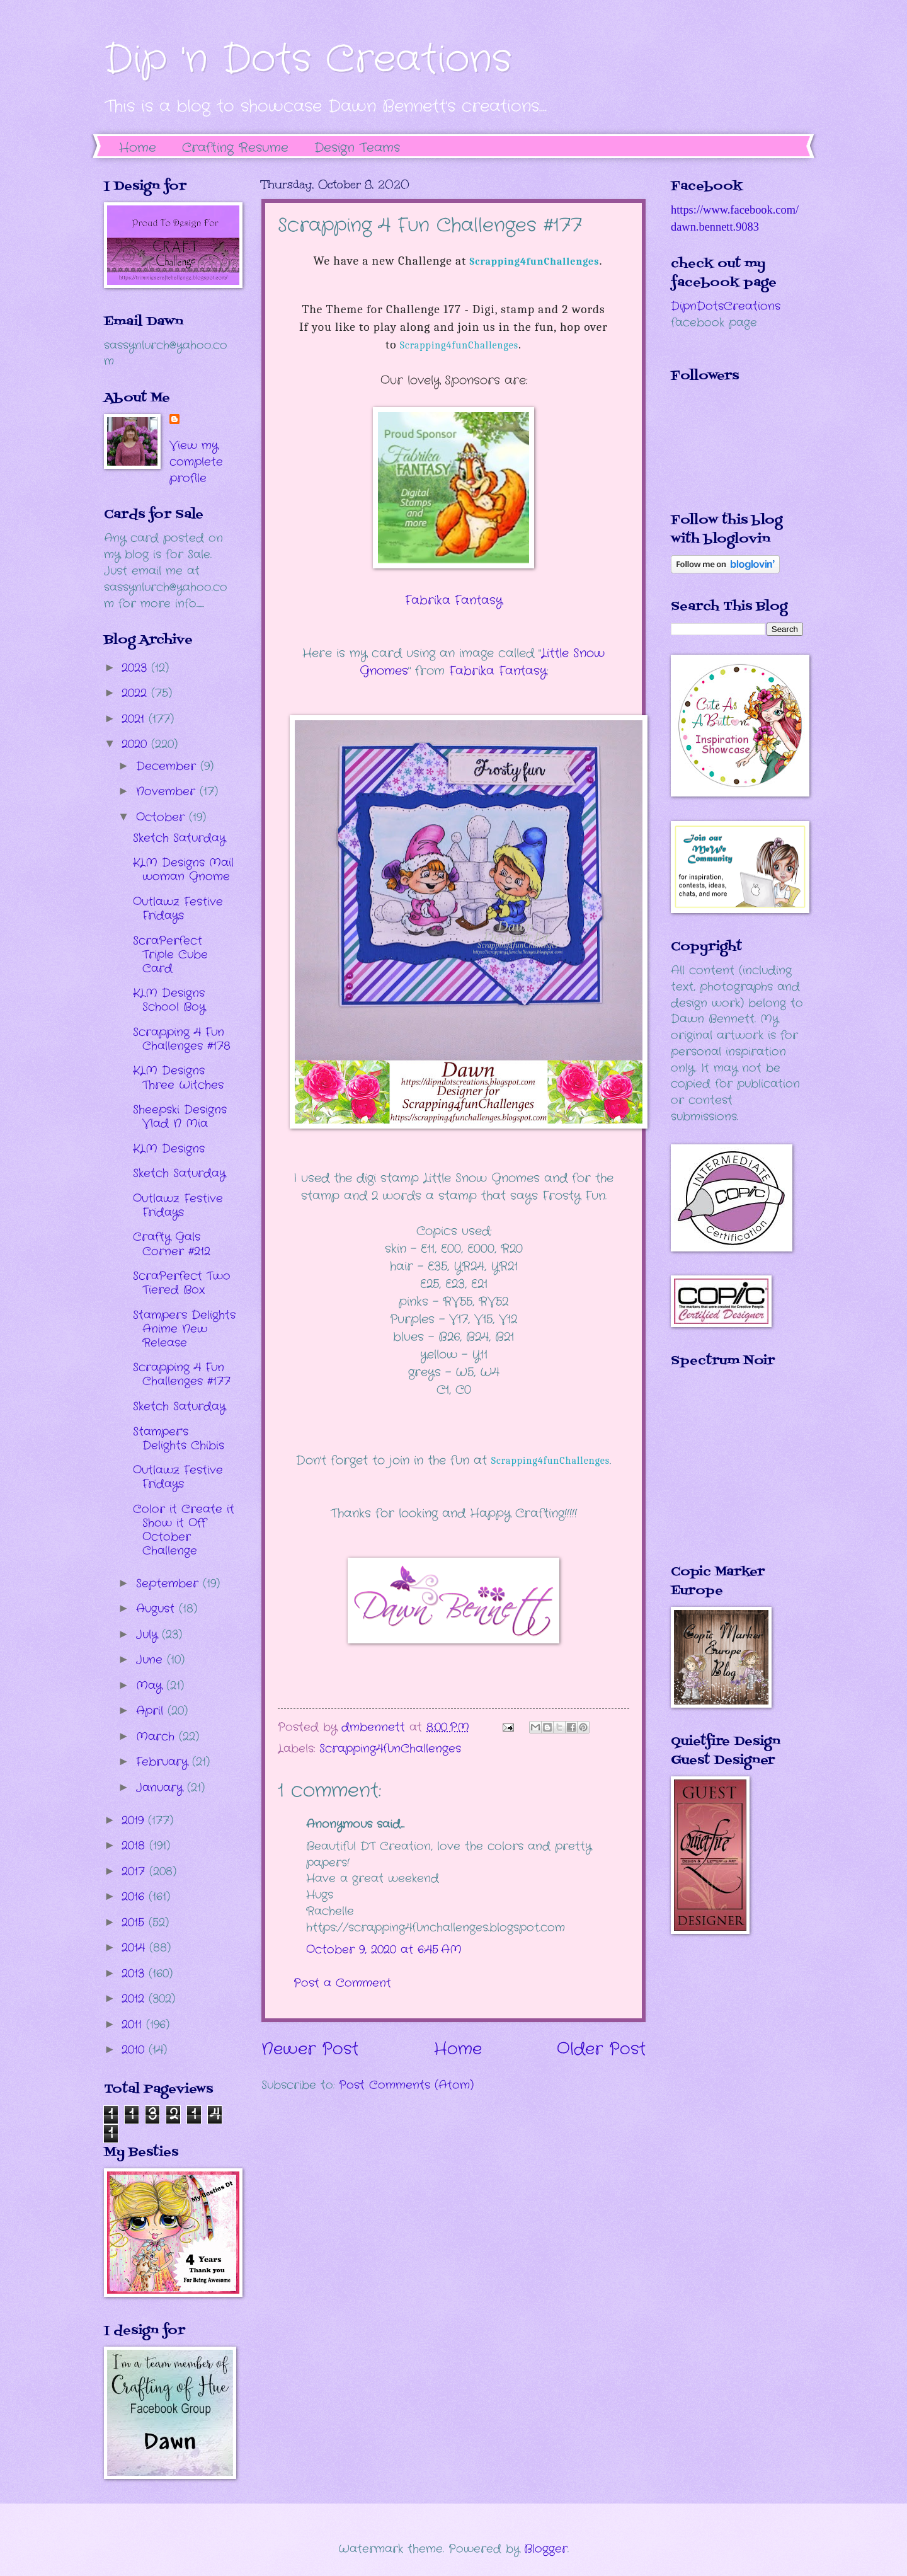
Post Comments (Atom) (406, 2085)
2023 (136, 668)
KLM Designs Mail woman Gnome (183, 869)
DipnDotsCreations (725, 306)
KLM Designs (169, 1149)
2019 (135, 1820)
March (157, 1736)
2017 (135, 1871)
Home (137, 148)
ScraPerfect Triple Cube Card (170, 955)
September (169, 1583)
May (151, 1685)
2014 (135, 1948)
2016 (135, 1897)
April (152, 1711)
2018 (135, 1845)
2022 (136, 693)
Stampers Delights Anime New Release (184, 1329)
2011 (134, 2024)
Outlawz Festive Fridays (178, 909)
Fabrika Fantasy (454, 600)
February (164, 1762)
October (162, 817)
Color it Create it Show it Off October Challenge (183, 1530)
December (168, 766)
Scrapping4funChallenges (459, 345)
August (157, 1609)
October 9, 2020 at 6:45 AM (384, 1949)
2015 (135, 1922)
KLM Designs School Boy (169, 1000)
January (161, 1788)
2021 (135, 719)
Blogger (546, 2549)
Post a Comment (342, 1983)
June (151, 1660)
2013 (135, 1973)
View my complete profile (196, 461)
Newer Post (309, 2049)
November (168, 791)
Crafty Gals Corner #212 (171, 1244)
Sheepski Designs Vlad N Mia (180, 1116)
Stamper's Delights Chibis (178, 1438)
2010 (135, 2050)
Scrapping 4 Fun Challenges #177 (182, 1374)
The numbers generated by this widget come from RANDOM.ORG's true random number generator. (721, 1475)
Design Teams (357, 148)
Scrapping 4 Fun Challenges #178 (182, 1039)
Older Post (601, 2049)
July (149, 1634)
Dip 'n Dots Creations (307, 60)
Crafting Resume (235, 148)
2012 (135, 1999)
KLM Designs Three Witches (178, 1077)
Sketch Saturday (179, 838)
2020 (136, 744)
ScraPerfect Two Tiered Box (182, 1283)
